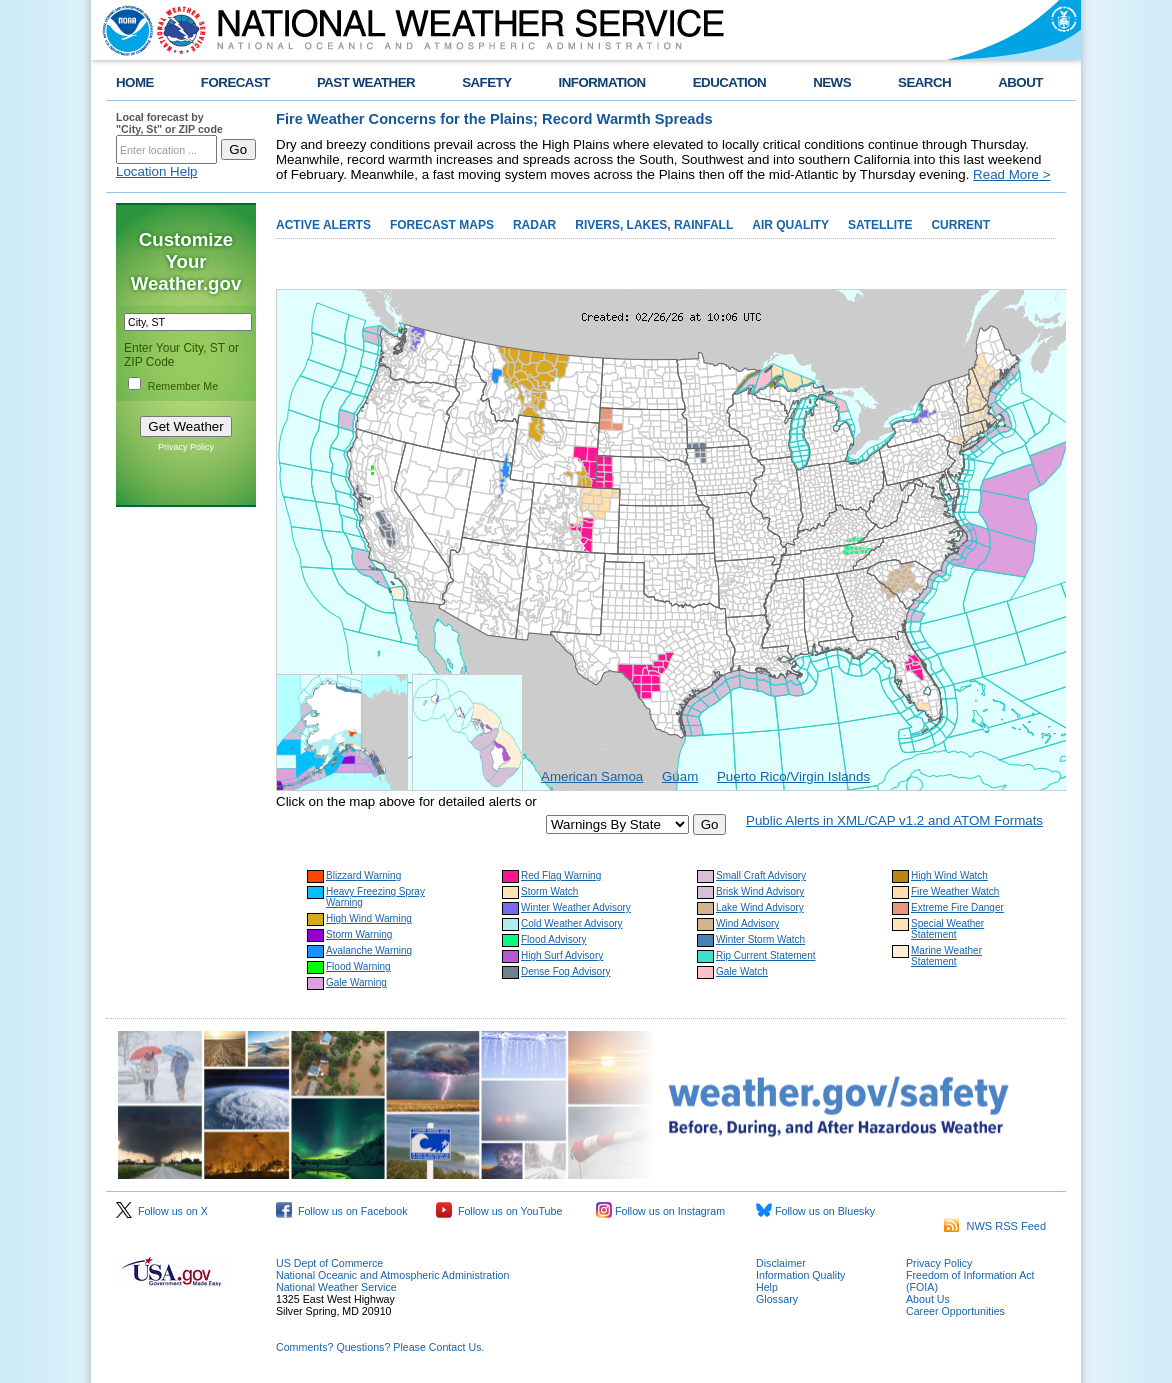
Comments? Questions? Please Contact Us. (380, 1347)
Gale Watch (742, 971)
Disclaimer (781, 1263)
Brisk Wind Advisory (760, 891)
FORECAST (235, 82)
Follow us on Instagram (660, 1211)
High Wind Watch (949, 875)
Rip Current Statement (766, 955)
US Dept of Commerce (329, 1263)
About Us (928, 1299)
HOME (135, 82)
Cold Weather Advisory (572, 923)
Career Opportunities (955, 1311)
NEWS (832, 82)
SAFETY (486, 82)
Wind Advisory (747, 923)
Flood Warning (358, 966)
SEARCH (924, 82)
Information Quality (800, 1275)
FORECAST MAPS (442, 225)
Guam (680, 776)
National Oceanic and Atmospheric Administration (392, 1275)
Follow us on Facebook (342, 1211)
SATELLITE (880, 225)
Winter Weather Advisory (576, 907)
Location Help (157, 171)
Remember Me (183, 386)
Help (767, 1287)
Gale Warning (356, 982)
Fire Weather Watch (955, 891)
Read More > (1011, 174)
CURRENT (960, 225)
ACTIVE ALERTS (323, 225)
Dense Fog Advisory (566, 971)
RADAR (534, 225)
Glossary (777, 1299)
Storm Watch (549, 891)
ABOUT (1020, 82)
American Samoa (592, 776)
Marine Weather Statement (946, 956)
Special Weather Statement (947, 929)
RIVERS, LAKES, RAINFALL (654, 225)
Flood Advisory (554, 939)
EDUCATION (729, 82)
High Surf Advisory (562, 955)
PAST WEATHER (366, 82)
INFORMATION (602, 82)
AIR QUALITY (790, 225)
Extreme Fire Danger (957, 907)
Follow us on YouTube (499, 1211)
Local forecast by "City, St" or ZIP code (169, 123)
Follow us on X (162, 1211)
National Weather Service (336, 1287)
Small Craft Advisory (761, 875)
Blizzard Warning (363, 875)
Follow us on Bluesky (815, 1211)
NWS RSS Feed (995, 1226)
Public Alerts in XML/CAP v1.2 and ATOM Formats (894, 820)
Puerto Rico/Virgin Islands (793, 776)
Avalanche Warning (369, 950)
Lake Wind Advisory (760, 907)
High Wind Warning (369, 918)
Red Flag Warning (561, 875)
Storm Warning (359, 934)
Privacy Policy (186, 447)
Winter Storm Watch (760, 939)
